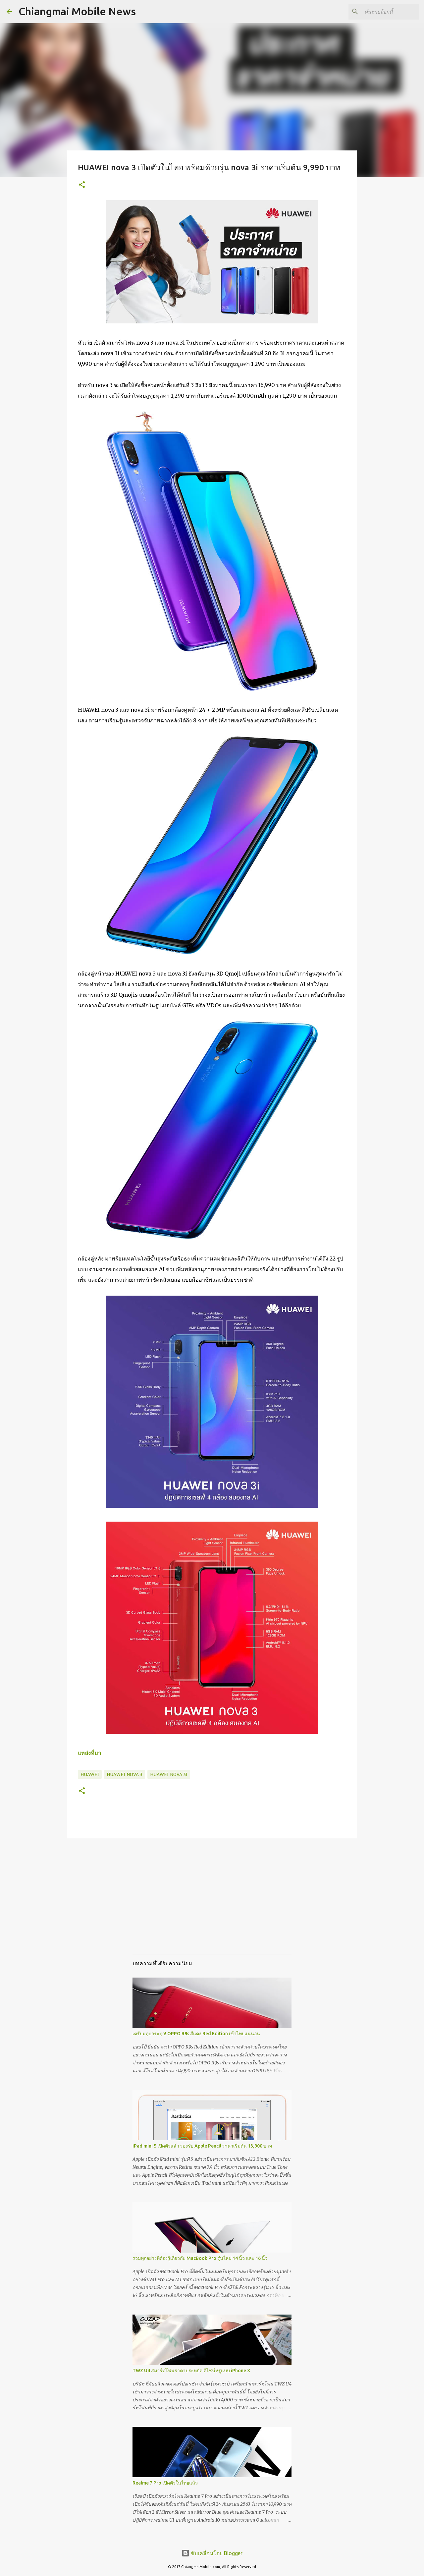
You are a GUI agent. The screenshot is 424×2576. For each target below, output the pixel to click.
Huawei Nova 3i (168, 1774)
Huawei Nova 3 (124, 1774)
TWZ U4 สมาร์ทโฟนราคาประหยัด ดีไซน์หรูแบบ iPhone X (191, 2370)
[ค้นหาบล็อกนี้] (384, 12)
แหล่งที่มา (89, 1753)
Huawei (89, 1774)
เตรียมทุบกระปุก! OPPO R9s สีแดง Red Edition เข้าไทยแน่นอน (196, 2033)
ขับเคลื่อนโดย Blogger (212, 2553)
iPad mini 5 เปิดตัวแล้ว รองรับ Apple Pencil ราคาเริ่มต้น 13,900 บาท (202, 2146)
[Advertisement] (212, 1902)
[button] (82, 185)
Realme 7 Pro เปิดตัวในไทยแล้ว (165, 2483)
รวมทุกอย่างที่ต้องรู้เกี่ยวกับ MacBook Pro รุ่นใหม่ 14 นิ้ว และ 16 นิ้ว (200, 2258)
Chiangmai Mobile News (77, 11)
